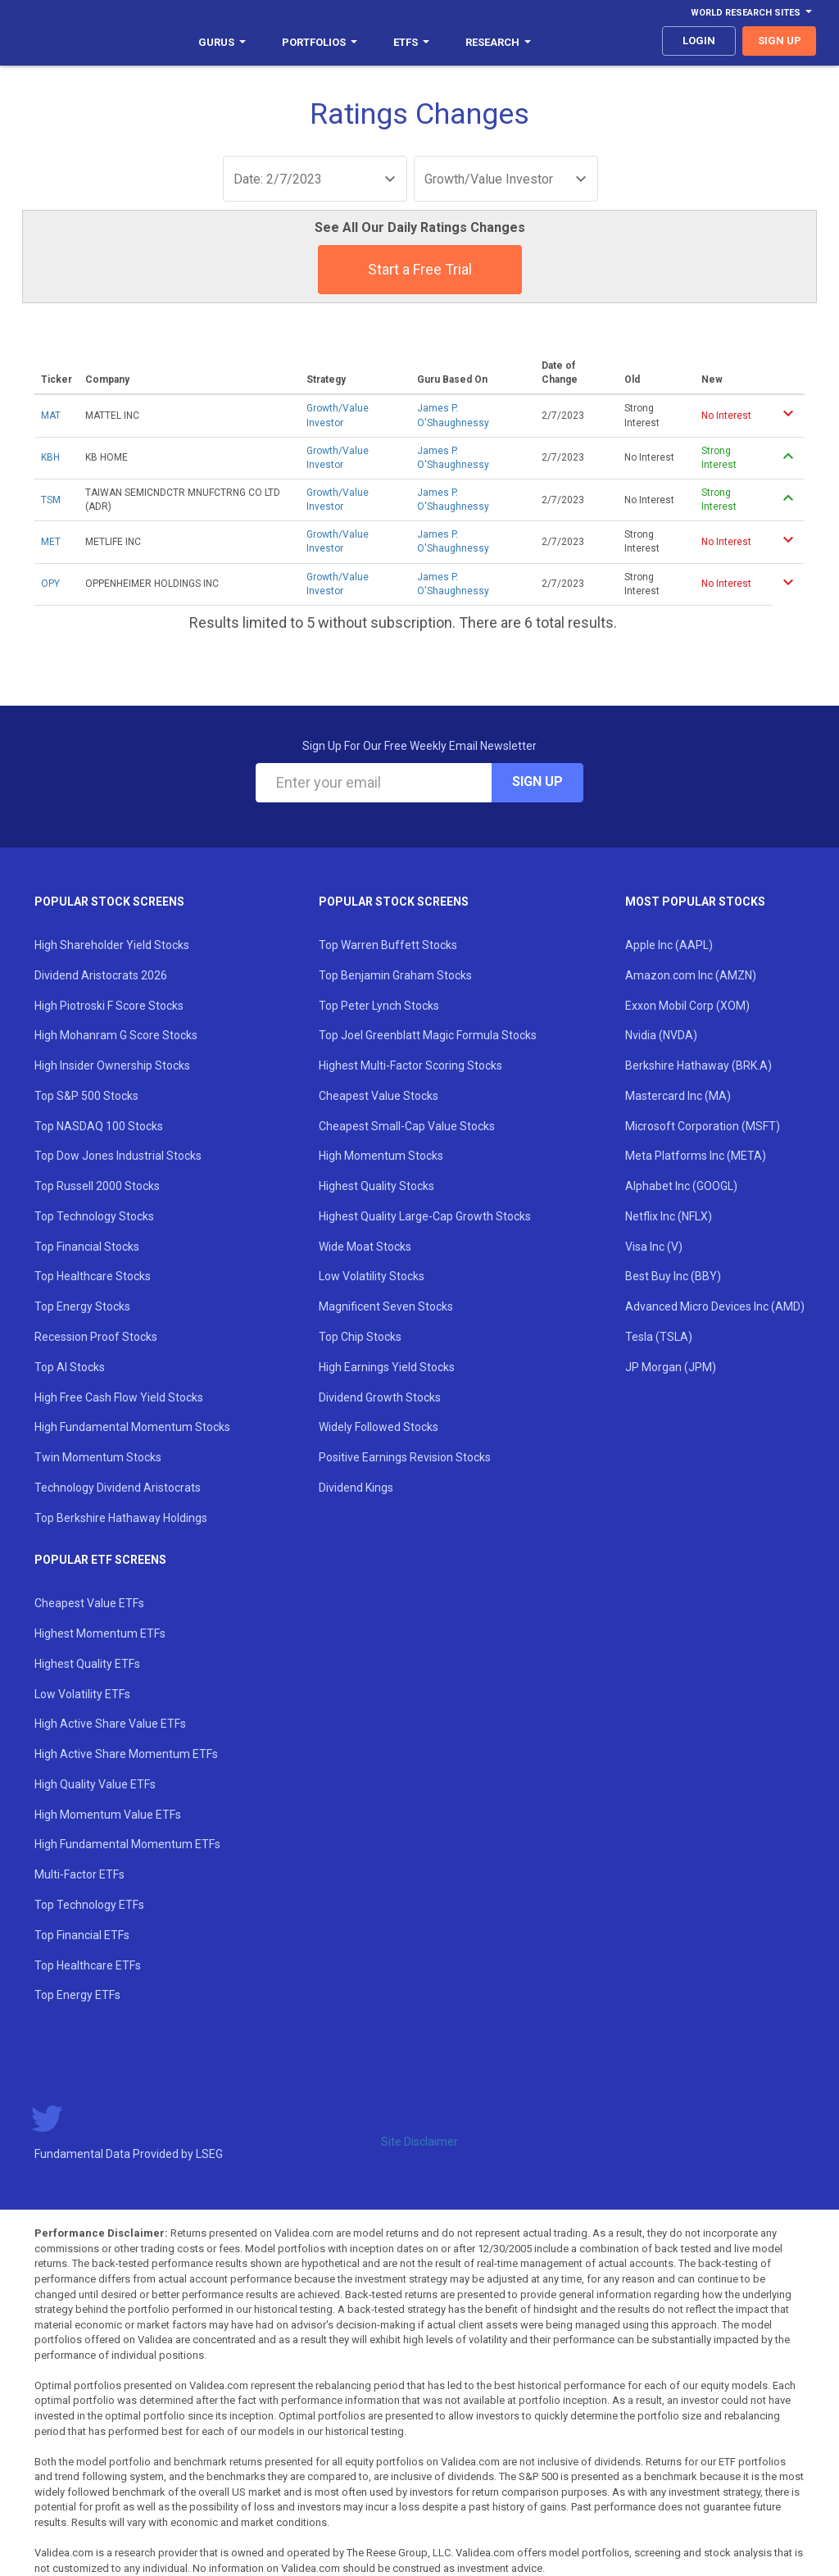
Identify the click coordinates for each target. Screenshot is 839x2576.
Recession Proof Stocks (95, 1336)
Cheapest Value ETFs (89, 1603)
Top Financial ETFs (81, 1935)
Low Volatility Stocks (371, 1276)
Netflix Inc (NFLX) (668, 1216)
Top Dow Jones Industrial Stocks (118, 1155)
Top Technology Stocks (94, 1216)
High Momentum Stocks (381, 1155)
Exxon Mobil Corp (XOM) (687, 1005)
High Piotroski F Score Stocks (109, 1005)
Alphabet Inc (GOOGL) (681, 1186)
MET (51, 541)
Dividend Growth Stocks (380, 1397)
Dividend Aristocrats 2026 (100, 975)
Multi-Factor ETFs (79, 1874)
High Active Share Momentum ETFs (126, 1753)
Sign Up (537, 781)
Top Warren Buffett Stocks (388, 945)
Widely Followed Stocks (378, 1426)
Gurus (222, 42)
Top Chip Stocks (360, 1336)
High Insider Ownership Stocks (112, 1065)
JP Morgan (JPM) (670, 1367)
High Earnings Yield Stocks (387, 1367)
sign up (779, 40)
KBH (50, 457)
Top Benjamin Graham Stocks (395, 975)
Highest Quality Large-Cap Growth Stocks (425, 1216)
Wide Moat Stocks (365, 1246)
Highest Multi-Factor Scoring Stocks (410, 1065)
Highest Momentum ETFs (100, 1633)
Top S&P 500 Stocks (86, 1095)
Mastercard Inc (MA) (678, 1095)
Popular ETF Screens (100, 1559)
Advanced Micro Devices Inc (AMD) (715, 1306)
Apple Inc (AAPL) (669, 945)
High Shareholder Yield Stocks (111, 945)
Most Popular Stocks (695, 901)
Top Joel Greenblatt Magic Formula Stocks (428, 1035)
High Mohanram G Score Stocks (115, 1035)
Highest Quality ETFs (87, 1663)
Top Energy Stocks (82, 1306)
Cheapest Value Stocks (378, 1095)
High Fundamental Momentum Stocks (132, 1426)
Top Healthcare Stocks (92, 1276)
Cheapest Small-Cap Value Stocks (407, 1126)
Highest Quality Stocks (376, 1186)
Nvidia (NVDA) (661, 1035)
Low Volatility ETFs (82, 1694)
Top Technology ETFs (89, 1904)
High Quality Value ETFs (95, 1784)
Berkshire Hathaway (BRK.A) (698, 1065)
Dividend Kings (356, 1487)
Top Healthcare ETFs (87, 1965)
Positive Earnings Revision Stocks (405, 1457)
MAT (51, 415)
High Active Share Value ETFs (110, 1723)
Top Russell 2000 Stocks (97, 1186)
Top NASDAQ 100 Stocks (98, 1126)
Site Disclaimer (419, 2141)
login (699, 40)
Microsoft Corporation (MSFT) (702, 1126)
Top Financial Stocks (86, 1246)
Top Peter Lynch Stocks (379, 1005)
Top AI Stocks (69, 1367)
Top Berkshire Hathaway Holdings (120, 1517)
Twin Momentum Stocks (97, 1457)
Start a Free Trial (420, 269)
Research (498, 42)
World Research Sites (751, 12)
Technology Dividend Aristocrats (117, 1487)
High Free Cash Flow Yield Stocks (118, 1397)
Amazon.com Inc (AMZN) (690, 975)
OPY (50, 583)
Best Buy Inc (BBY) (673, 1276)
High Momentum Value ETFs (107, 1814)
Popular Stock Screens (109, 901)
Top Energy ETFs (77, 1994)
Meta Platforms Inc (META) (695, 1155)
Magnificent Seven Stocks (386, 1306)
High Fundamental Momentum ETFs (127, 1844)
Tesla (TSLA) (658, 1336)
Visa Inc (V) (654, 1246)
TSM (51, 500)
